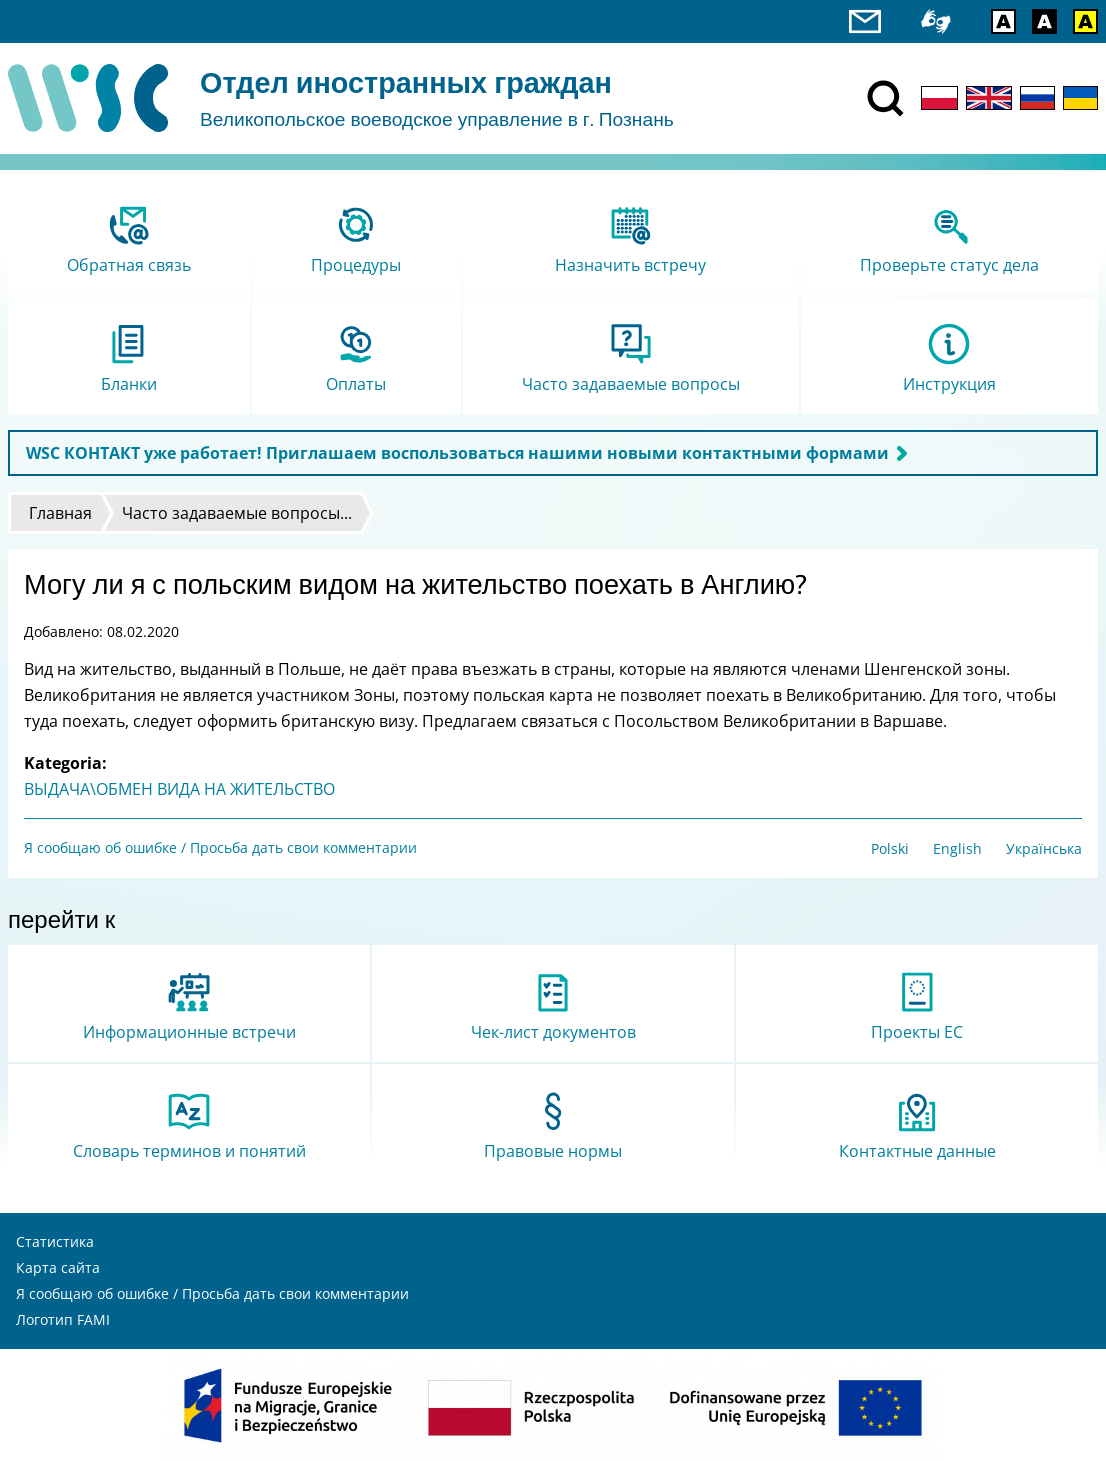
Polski (890, 848)
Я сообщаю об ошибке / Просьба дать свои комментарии (220, 847)
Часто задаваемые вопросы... (237, 513)
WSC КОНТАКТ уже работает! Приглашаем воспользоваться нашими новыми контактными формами (457, 453)
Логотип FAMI (63, 1319)
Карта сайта (58, 1267)
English (957, 848)
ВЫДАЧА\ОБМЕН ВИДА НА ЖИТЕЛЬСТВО (179, 789)
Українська (1044, 848)
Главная (60, 513)
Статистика (55, 1241)
